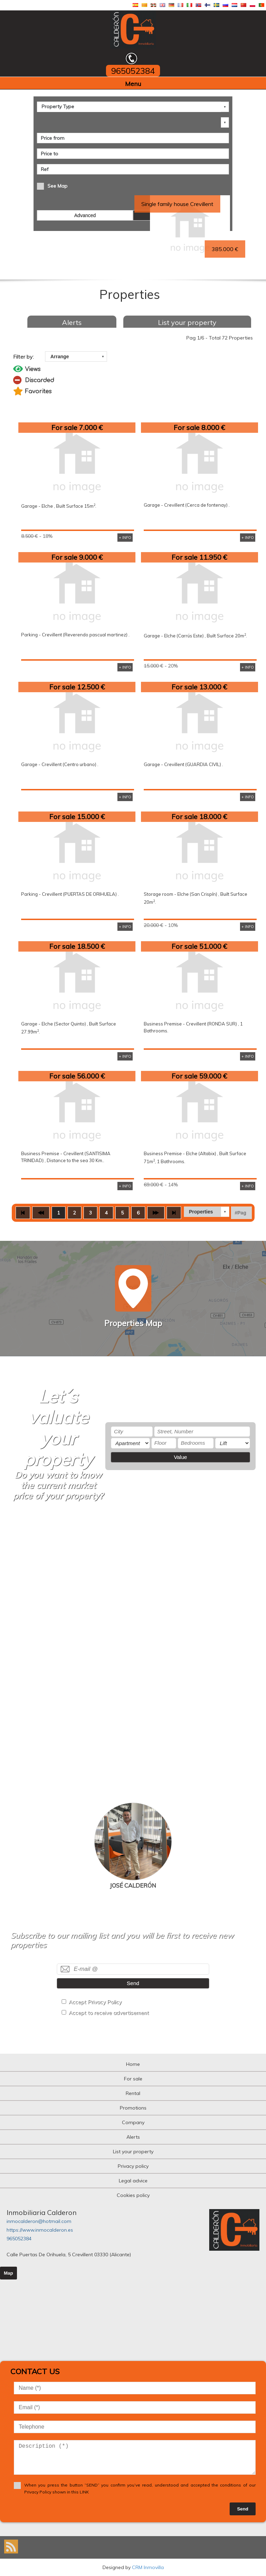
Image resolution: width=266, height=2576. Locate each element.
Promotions (133, 2108)
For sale (133, 2079)
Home (133, 2064)
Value (180, 1457)
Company (133, 2122)
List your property (187, 322)
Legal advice (133, 2181)
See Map (57, 186)
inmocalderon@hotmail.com (39, 2221)
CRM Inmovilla (148, 2567)
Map (8, 2273)
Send (133, 1983)
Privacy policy (133, 2166)
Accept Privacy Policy (95, 2002)
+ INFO (125, 537)
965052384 (19, 2238)
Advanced (85, 215)
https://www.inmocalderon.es (40, 2230)
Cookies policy (133, 2195)
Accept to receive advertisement (109, 2012)
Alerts (72, 322)
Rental (133, 2093)
